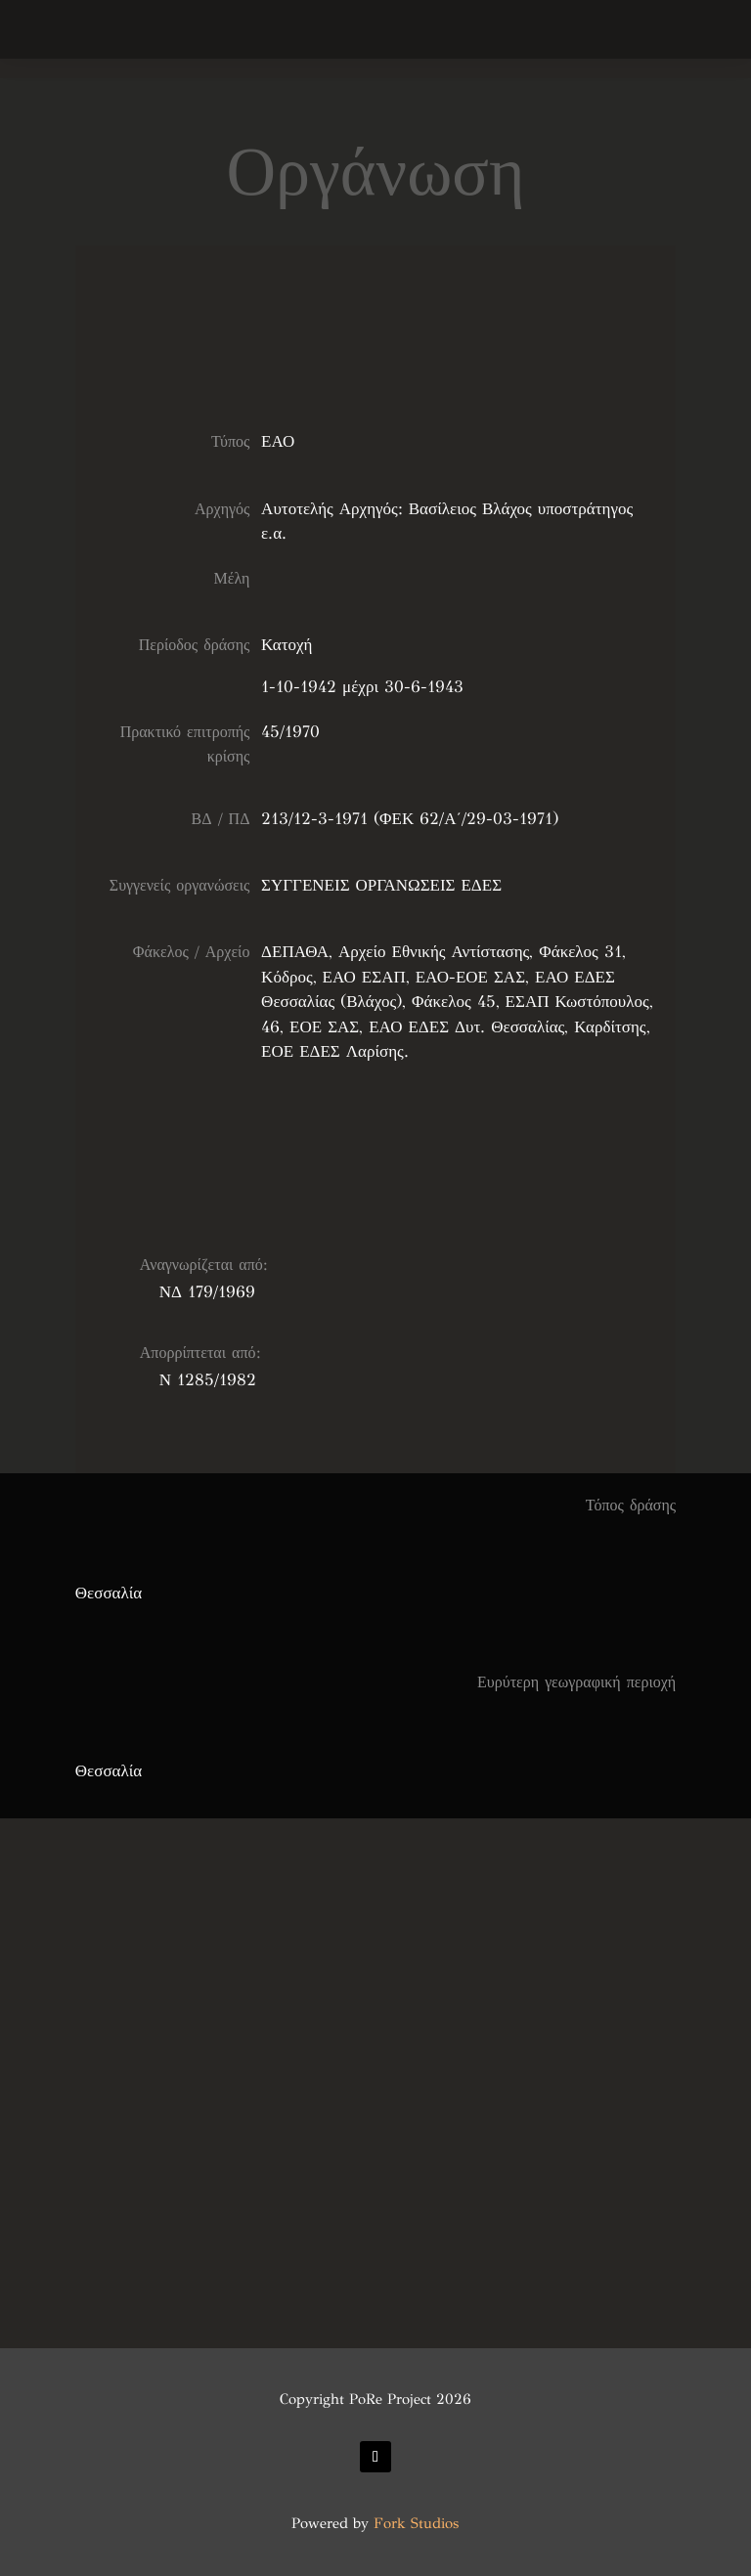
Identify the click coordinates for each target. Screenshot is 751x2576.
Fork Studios (416, 2523)
